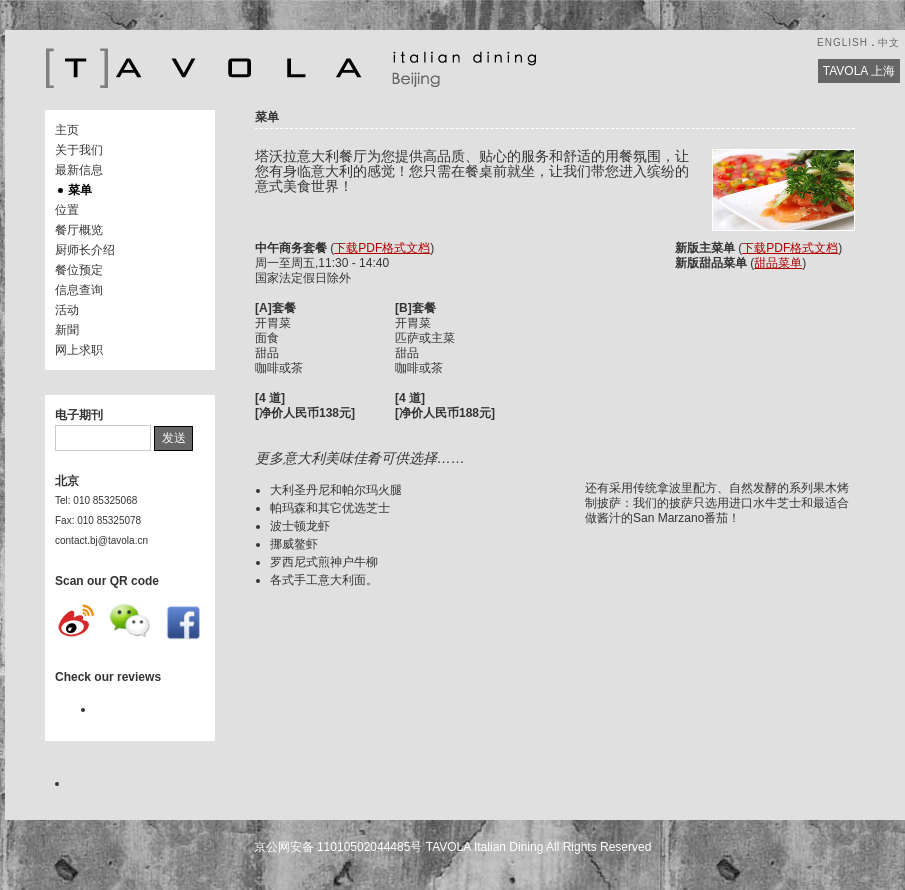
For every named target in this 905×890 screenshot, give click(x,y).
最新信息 (79, 170)
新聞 (67, 330)
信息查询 (79, 290)
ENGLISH (842, 42)
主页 (67, 130)
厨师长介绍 (85, 250)
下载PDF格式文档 (382, 248)
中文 (889, 42)
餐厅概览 (79, 230)
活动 (67, 310)
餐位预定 (79, 270)
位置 (67, 210)
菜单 (80, 190)
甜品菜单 (778, 263)
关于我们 (79, 150)
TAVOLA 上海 (859, 71)
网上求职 (79, 350)
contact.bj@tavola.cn (101, 540)
